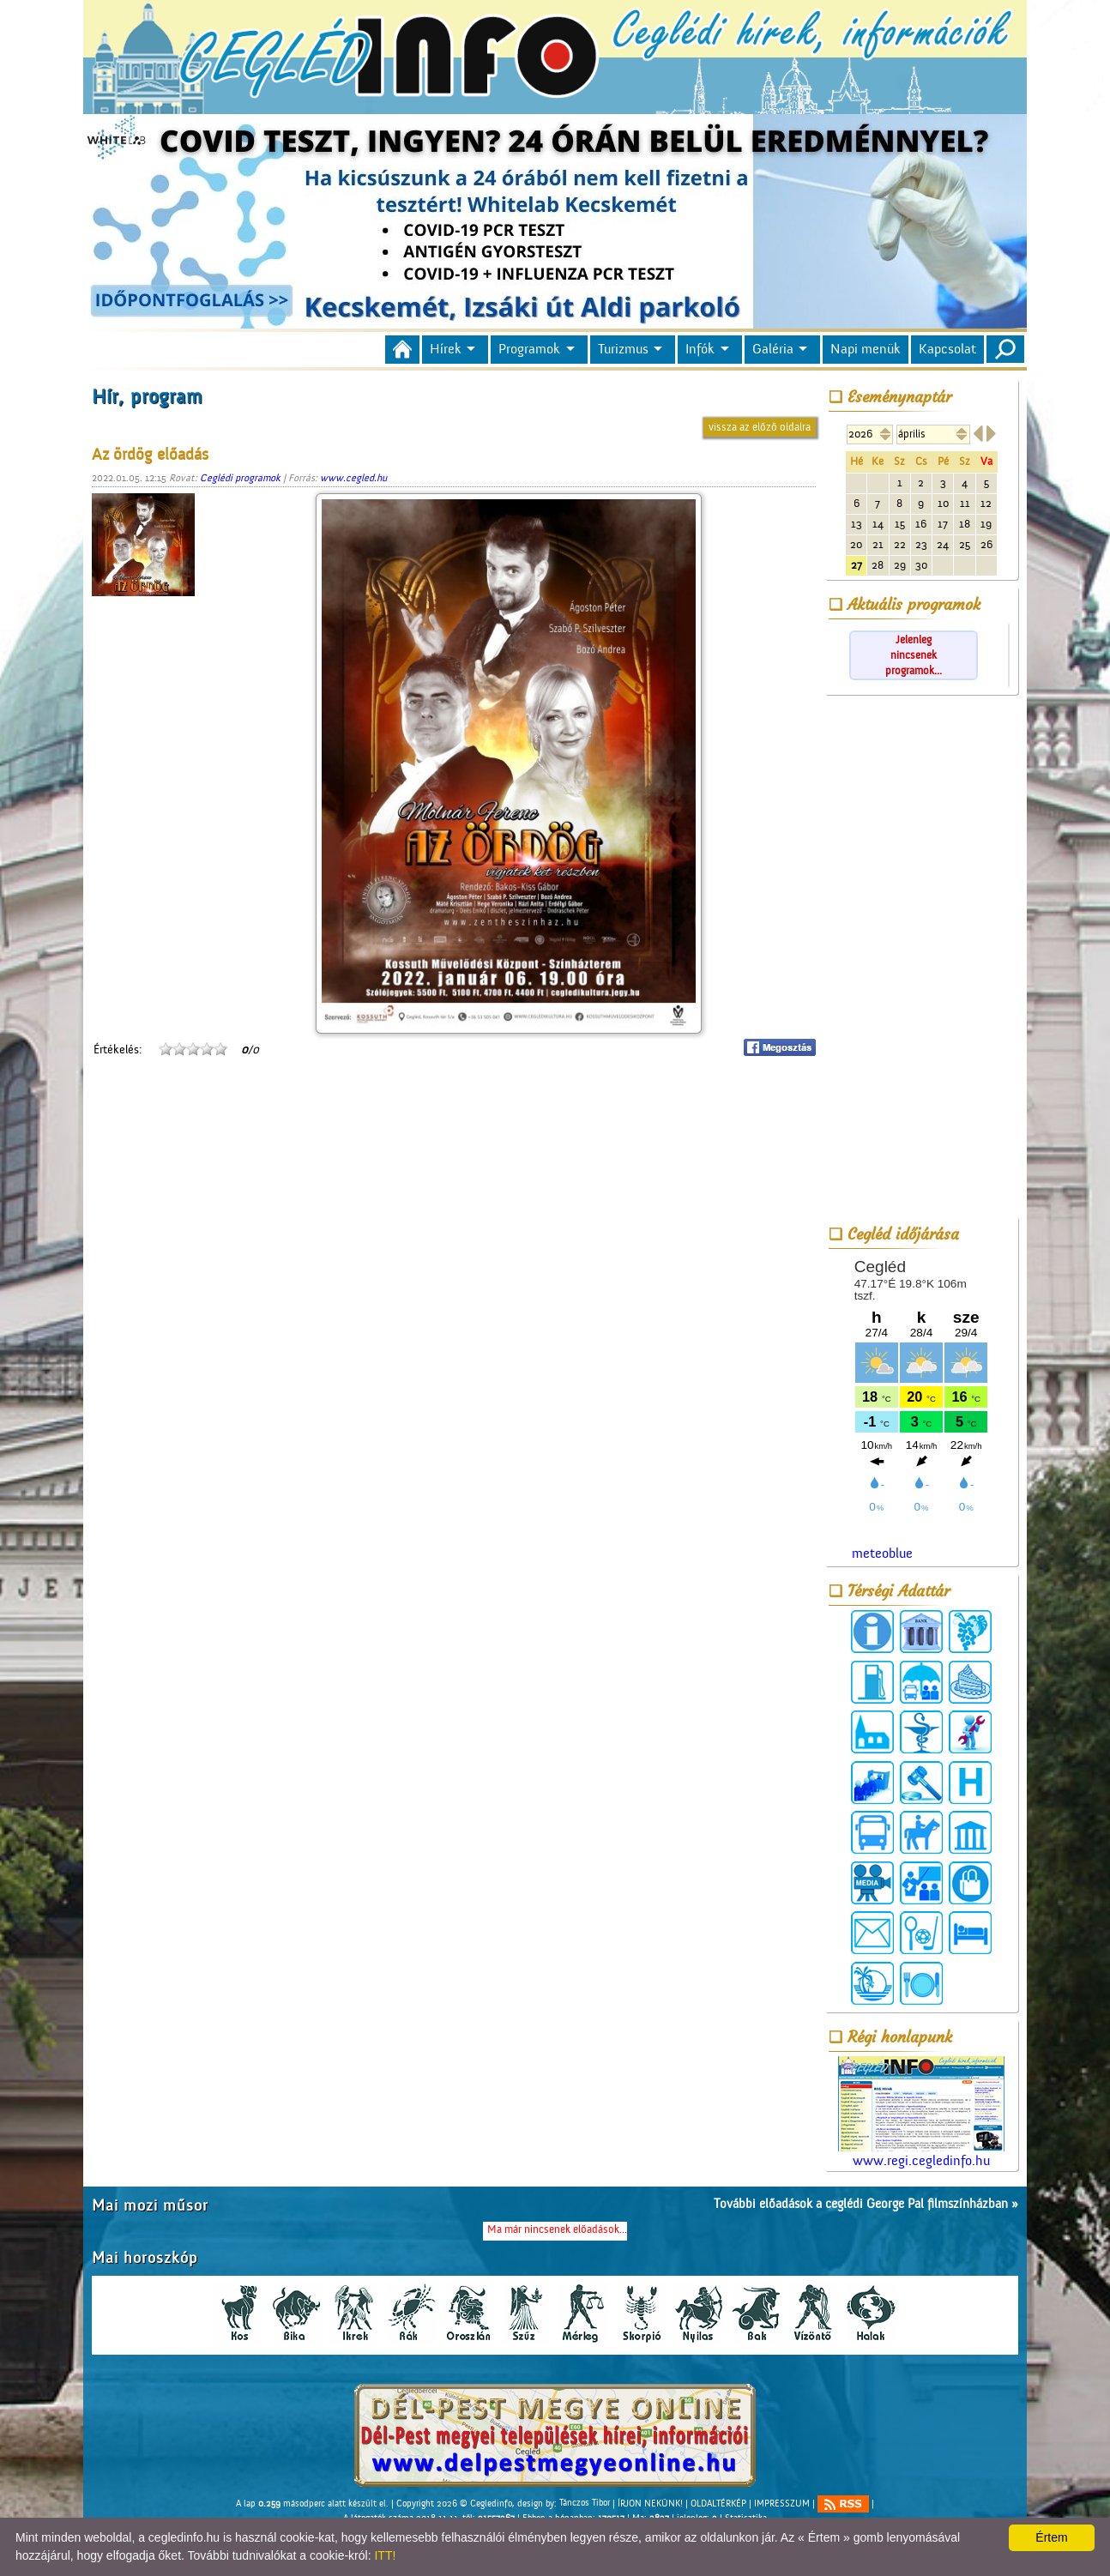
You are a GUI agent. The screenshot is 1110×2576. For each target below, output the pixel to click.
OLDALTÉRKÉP (718, 2503)
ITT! (384, 2555)
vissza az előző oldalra (760, 426)
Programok (529, 349)
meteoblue (882, 1553)
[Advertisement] (921, 959)
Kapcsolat (947, 349)
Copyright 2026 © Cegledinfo (454, 2503)
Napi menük (865, 349)
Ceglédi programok (240, 478)
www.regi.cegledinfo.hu (921, 2112)
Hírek (445, 349)
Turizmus (623, 349)
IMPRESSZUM (782, 2503)
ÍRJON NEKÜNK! (650, 2503)
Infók (700, 349)
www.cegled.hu (353, 478)
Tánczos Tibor (584, 2503)
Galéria (772, 349)
